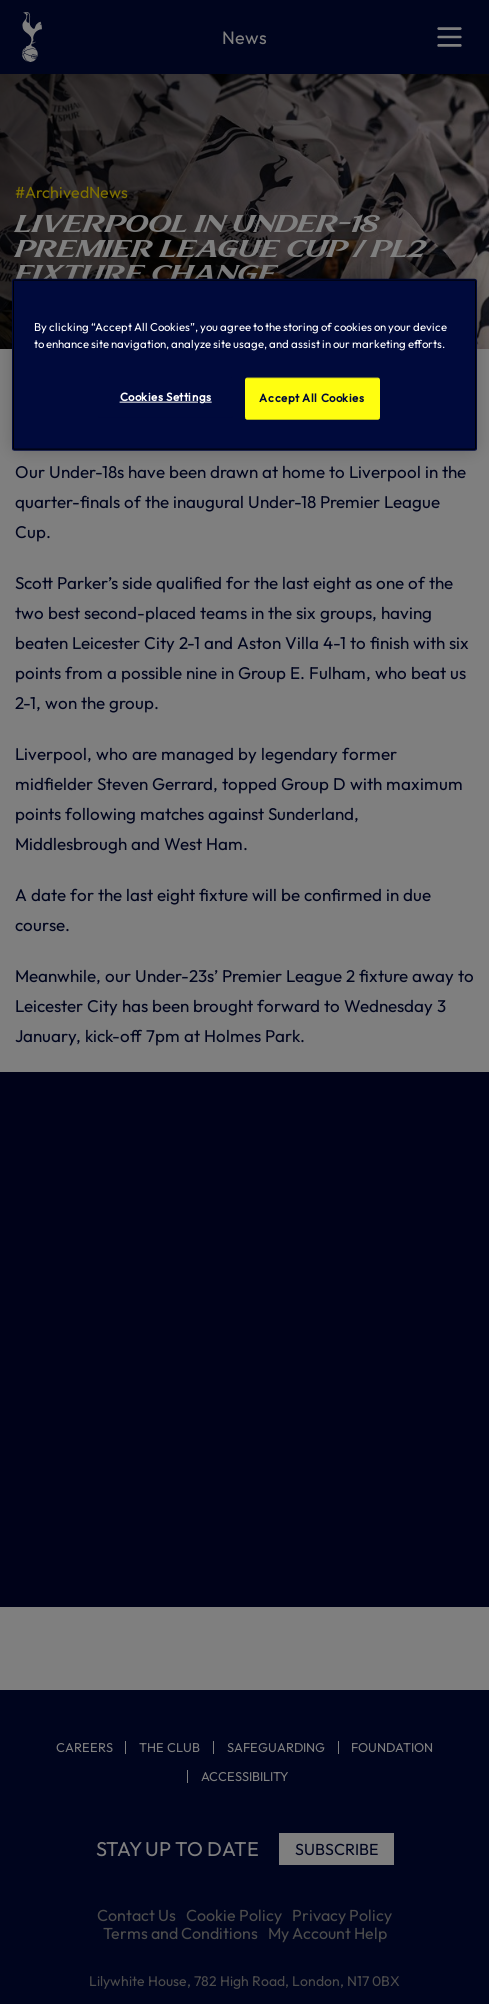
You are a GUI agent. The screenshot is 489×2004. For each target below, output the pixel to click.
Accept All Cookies (311, 397)
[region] (244, 364)
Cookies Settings (166, 396)
